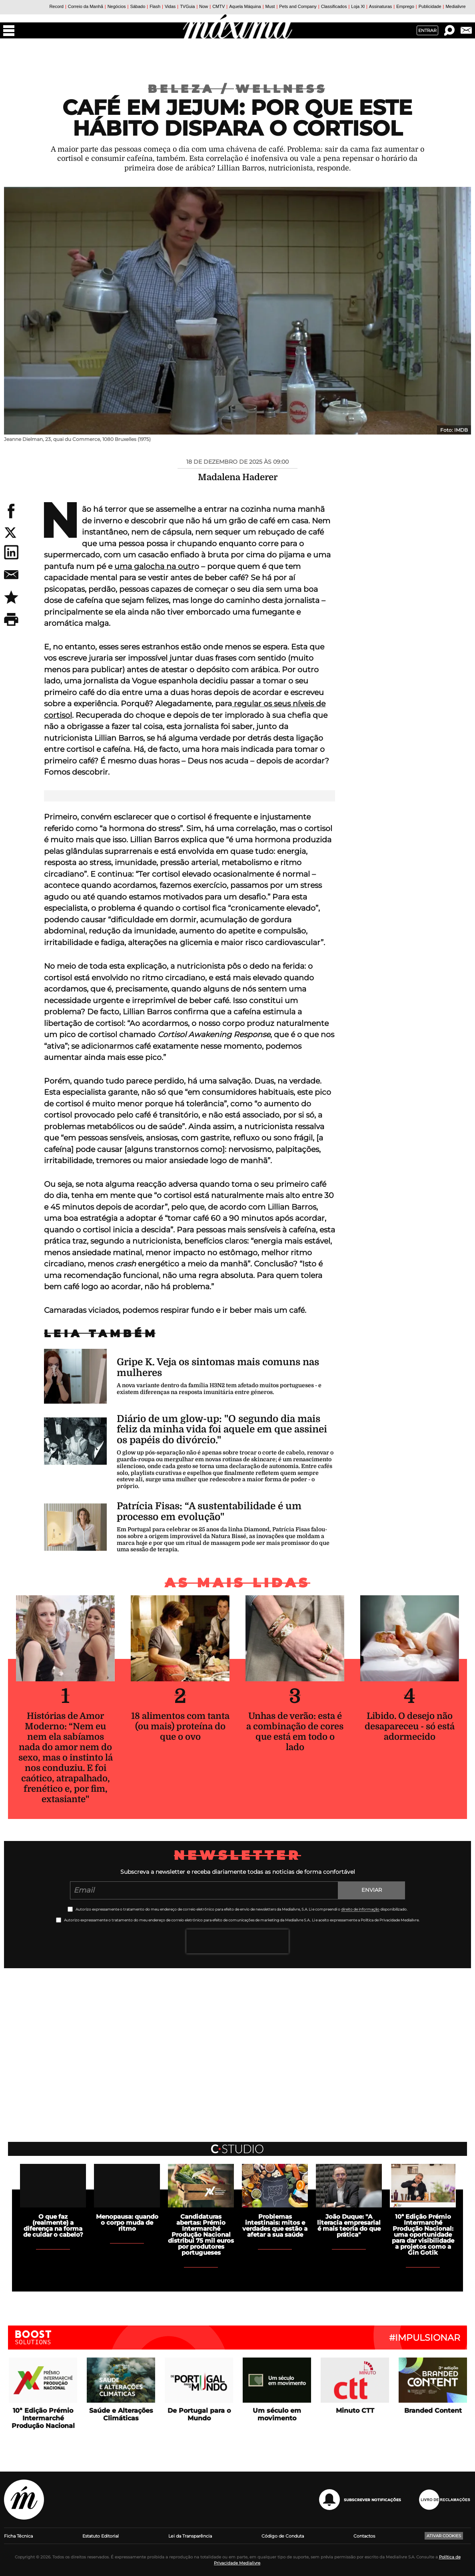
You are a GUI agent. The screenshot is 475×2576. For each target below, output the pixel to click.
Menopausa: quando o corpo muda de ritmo (127, 2222)
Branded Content (433, 2410)
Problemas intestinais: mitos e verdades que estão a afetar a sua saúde (274, 2225)
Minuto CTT (355, 2410)
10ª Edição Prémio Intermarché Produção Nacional (43, 2418)
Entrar (427, 30)
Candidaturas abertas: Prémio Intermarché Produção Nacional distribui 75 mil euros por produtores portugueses (201, 2234)
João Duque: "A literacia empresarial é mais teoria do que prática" (349, 2225)
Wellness (281, 89)
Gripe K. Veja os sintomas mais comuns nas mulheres (218, 1367)
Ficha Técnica (18, 2536)
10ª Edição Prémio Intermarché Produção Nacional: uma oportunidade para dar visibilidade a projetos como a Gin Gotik (423, 2234)
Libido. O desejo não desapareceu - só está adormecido (410, 1726)
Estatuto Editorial (100, 2536)
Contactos (364, 2536)
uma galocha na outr (154, 566)
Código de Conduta (282, 2536)
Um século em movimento (277, 2414)
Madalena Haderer (237, 477)
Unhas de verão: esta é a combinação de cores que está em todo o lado (294, 1731)
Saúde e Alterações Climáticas (121, 2414)
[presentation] (237, 1941)
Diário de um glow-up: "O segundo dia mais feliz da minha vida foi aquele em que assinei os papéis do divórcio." (222, 1429)
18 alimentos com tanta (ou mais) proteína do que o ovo (180, 1726)
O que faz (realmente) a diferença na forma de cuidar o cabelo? (53, 2225)
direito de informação (360, 1909)
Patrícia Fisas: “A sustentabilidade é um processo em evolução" (209, 1511)
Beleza (192, 89)
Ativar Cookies (444, 2535)
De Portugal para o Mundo (199, 2414)
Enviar (371, 1890)
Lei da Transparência (190, 2536)
